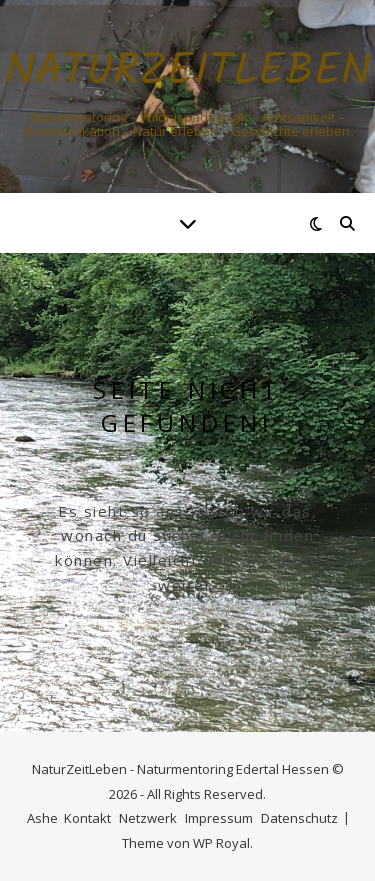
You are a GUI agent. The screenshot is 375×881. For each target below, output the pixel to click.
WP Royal (221, 843)
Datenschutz (299, 818)
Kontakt (87, 818)
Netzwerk (148, 818)
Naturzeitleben (188, 72)
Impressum (219, 818)
